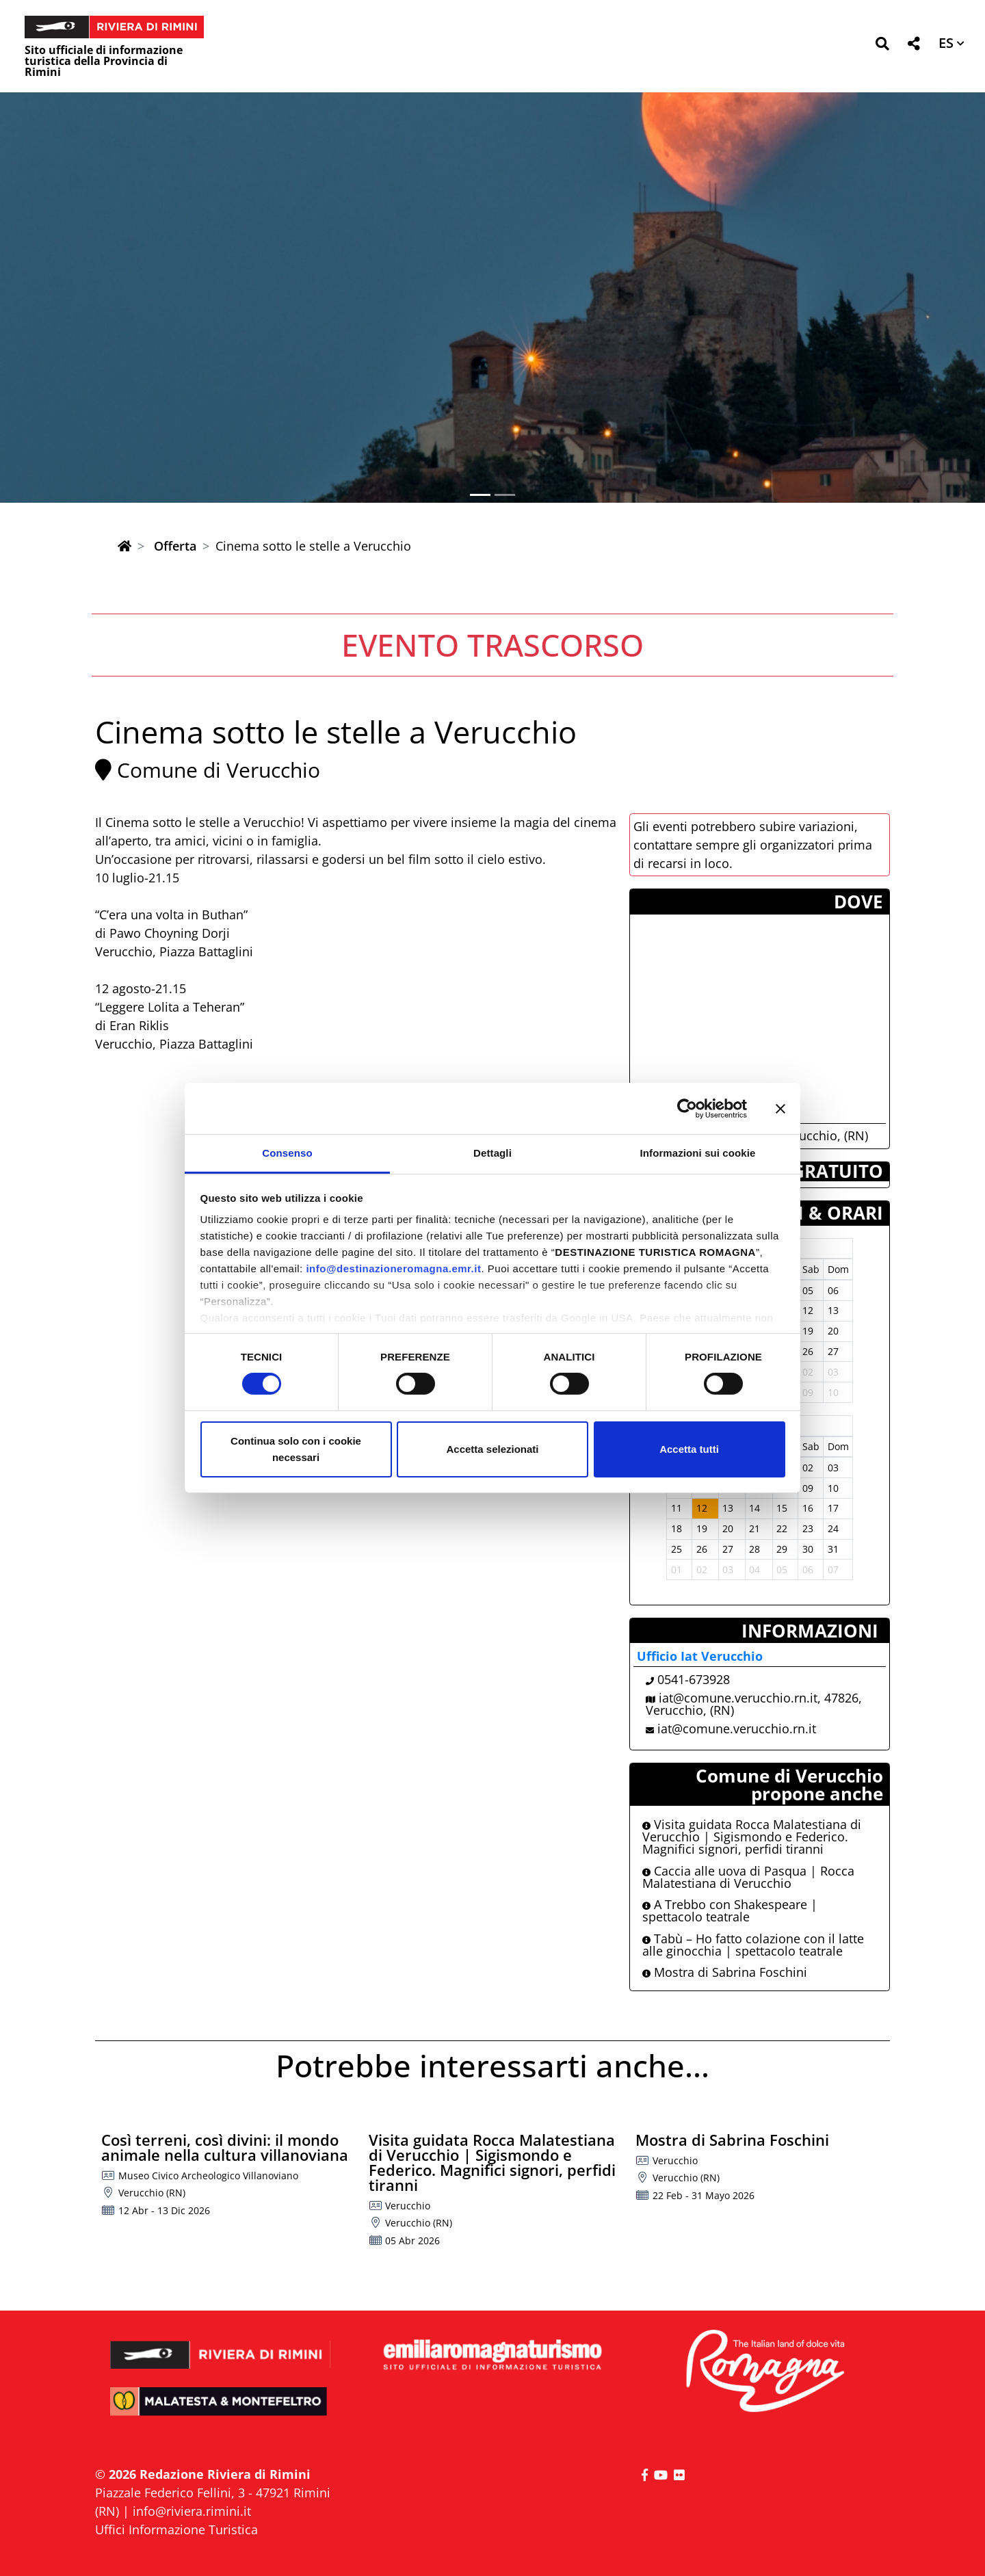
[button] (882, 46)
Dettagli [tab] (492, 1153)
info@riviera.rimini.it (192, 2511)
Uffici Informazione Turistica (176, 2529)
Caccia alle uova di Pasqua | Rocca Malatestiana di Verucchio (748, 1877)
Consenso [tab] (287, 1153)
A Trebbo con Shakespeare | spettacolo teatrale (729, 1910)
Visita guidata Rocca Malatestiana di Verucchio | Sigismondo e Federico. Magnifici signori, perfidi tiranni (751, 1836)
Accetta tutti (689, 1449)
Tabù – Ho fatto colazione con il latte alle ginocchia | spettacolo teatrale (753, 1944)
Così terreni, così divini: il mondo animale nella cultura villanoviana (224, 2147)
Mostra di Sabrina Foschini (724, 1972)
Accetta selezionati (492, 1449)
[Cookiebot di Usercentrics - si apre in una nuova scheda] (687, 1108)
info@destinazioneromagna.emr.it (393, 1268)
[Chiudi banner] (780, 1108)
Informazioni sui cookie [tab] (698, 1153)
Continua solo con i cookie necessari (296, 1449)
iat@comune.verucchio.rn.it (736, 1728)
